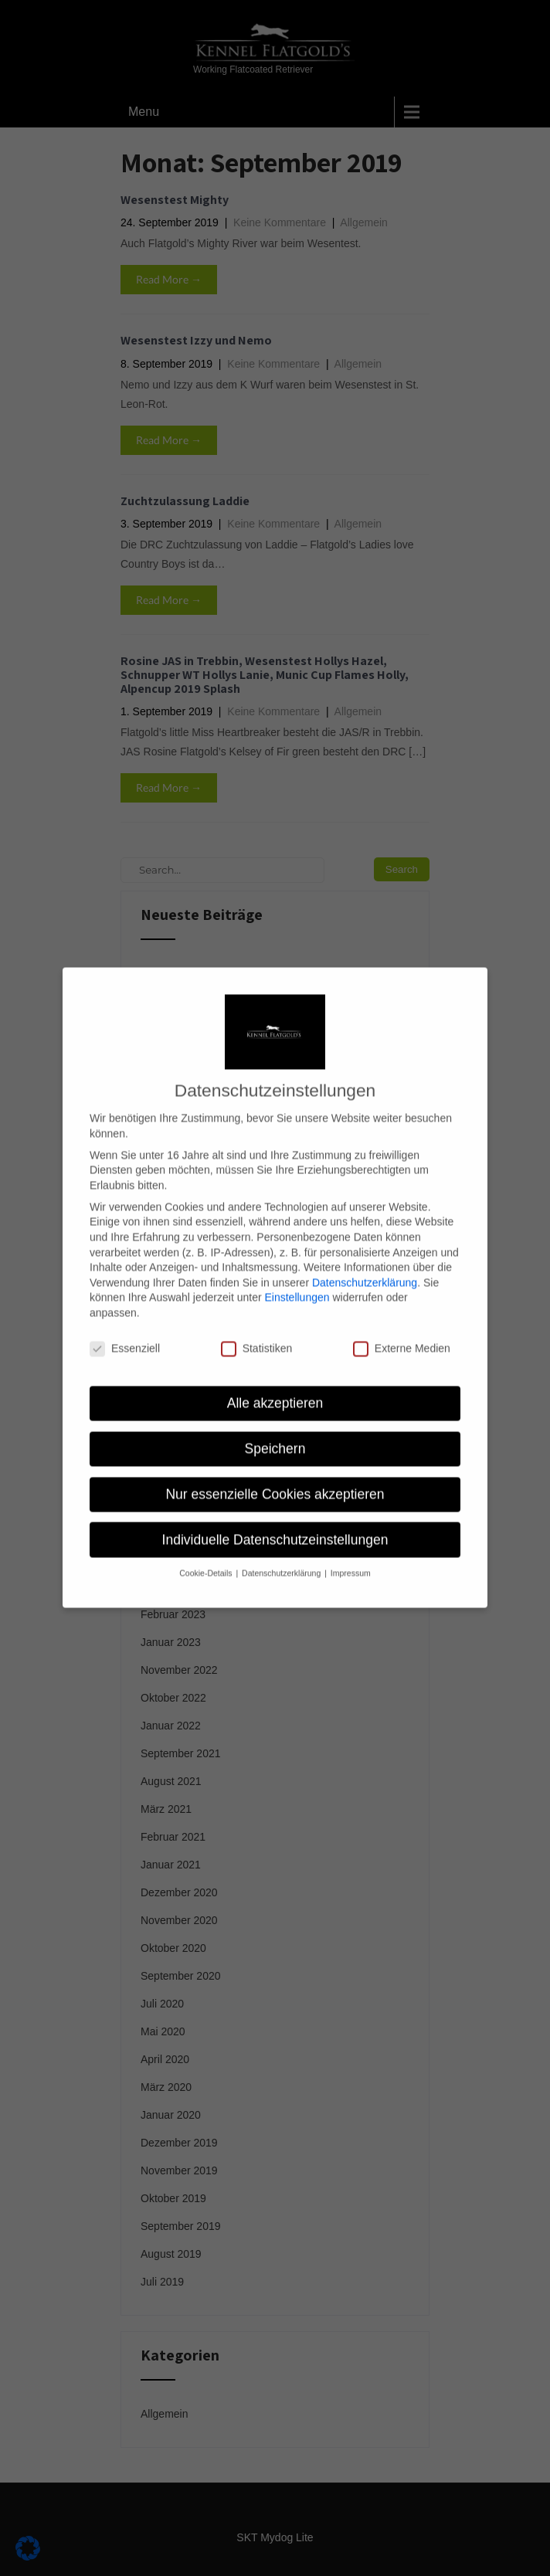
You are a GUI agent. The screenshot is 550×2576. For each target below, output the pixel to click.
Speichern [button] (275, 1430)
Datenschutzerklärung (364, 1264)
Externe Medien (401, 1330)
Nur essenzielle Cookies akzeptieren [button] (274, 1476)
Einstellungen (296, 1279)
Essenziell (125, 1330)
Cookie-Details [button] (206, 1555)
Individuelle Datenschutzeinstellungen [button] (275, 1521)
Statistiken (257, 1330)
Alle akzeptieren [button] (275, 1385)
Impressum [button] (351, 1555)
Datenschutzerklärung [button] (282, 1555)
